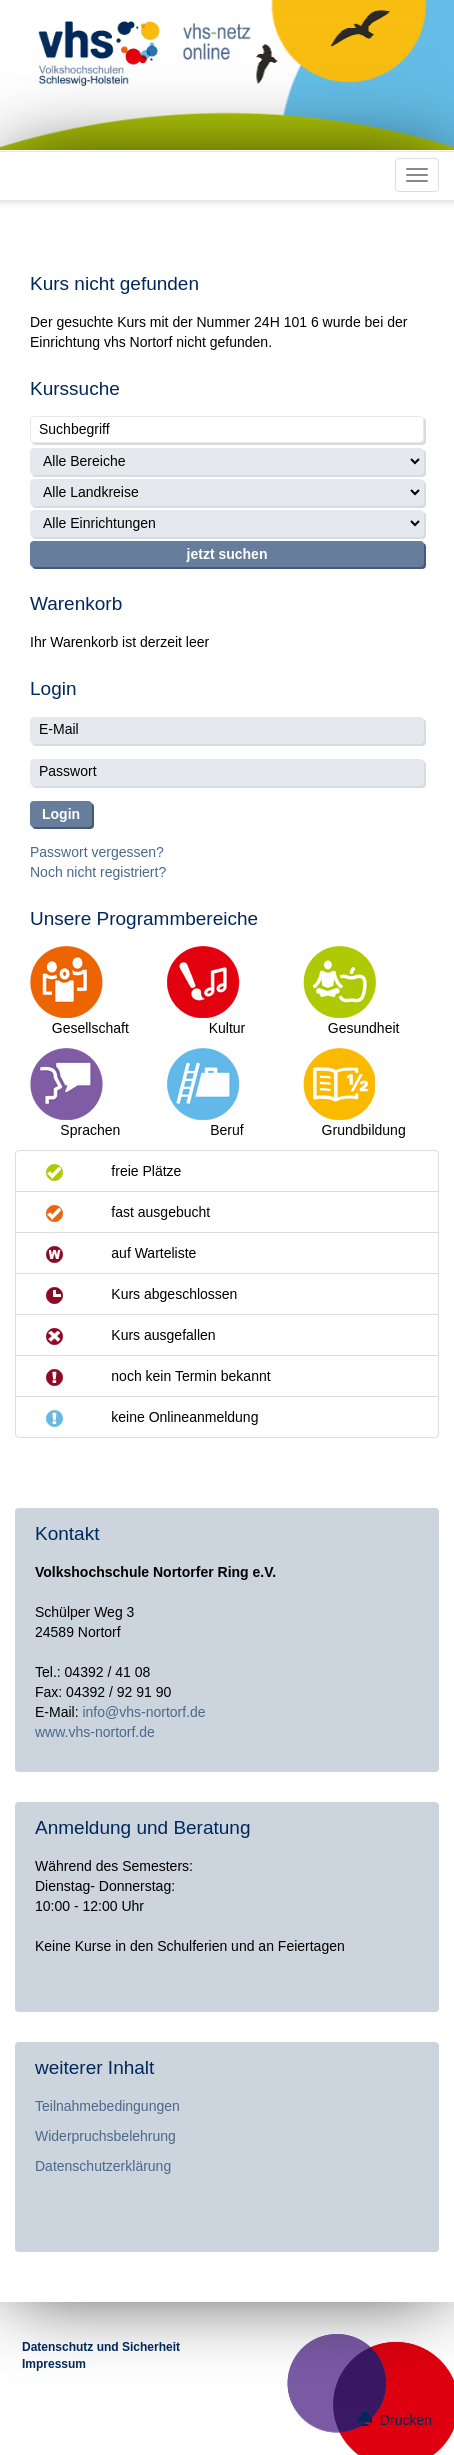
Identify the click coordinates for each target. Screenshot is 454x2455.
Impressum (54, 2364)
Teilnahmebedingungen (107, 2106)
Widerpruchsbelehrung (105, 2136)
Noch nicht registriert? (98, 872)
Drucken (395, 2420)
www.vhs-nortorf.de (95, 1732)
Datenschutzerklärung (103, 2166)
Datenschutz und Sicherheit (101, 2347)
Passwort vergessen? (97, 852)
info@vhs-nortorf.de (143, 1712)
